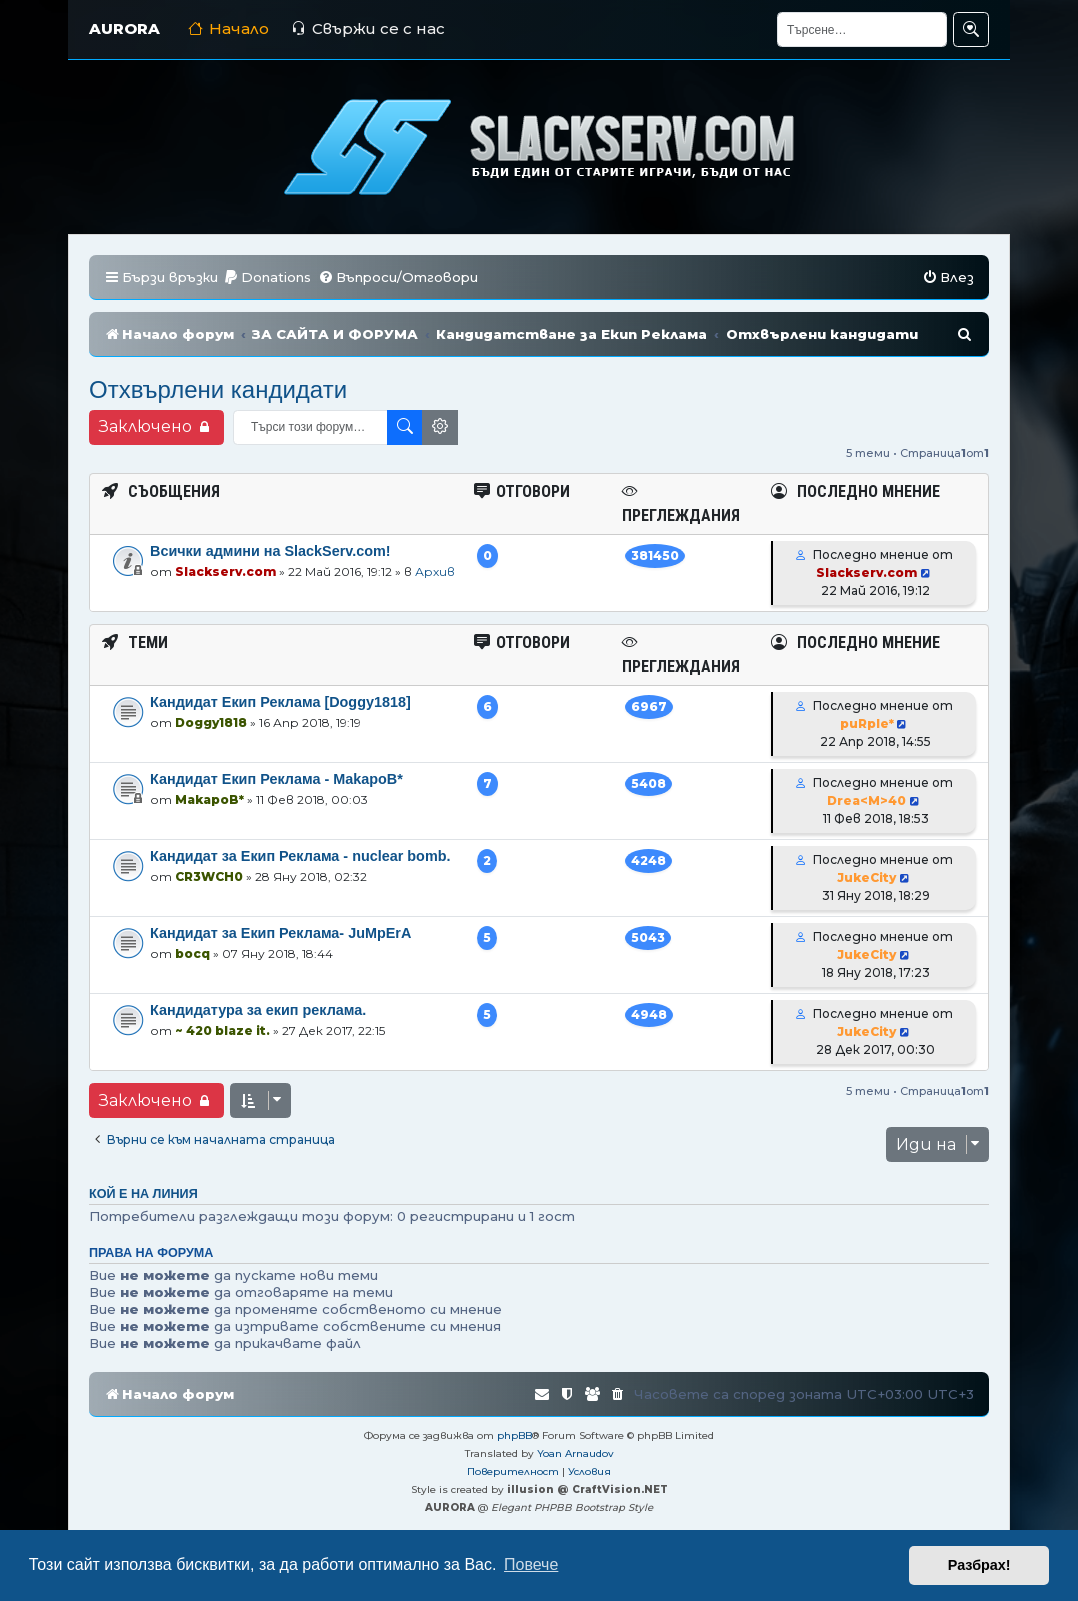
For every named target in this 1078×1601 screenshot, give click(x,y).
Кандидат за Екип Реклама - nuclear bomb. (300, 856)
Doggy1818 (211, 722)
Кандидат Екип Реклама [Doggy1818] (280, 702)
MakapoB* (209, 799)
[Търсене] (862, 29)
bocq (192, 953)
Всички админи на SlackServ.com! (270, 551)
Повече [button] (531, 1564)
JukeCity (866, 877)
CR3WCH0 (209, 876)
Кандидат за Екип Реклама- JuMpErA (280, 933)
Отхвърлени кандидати (218, 389)
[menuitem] (267, 277)
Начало (228, 28)
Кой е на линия (143, 1194)
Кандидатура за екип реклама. (258, 1010)
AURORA (124, 28)
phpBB (514, 1435)
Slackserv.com (225, 571)
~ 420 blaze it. (222, 1030)
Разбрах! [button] (979, 1565)
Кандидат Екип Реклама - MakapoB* (276, 779)
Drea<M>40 (866, 800)
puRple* (867, 723)
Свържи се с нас (368, 28)
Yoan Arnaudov (575, 1453)
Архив (435, 571)
